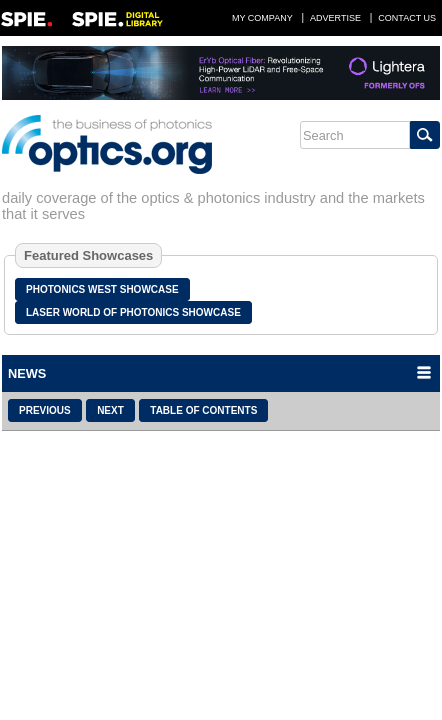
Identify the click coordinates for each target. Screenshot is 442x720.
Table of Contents (203, 410)
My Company (262, 18)
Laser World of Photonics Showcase (133, 312)
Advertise (335, 18)
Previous (45, 410)
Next (110, 410)
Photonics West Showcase (102, 289)
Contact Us (407, 18)
